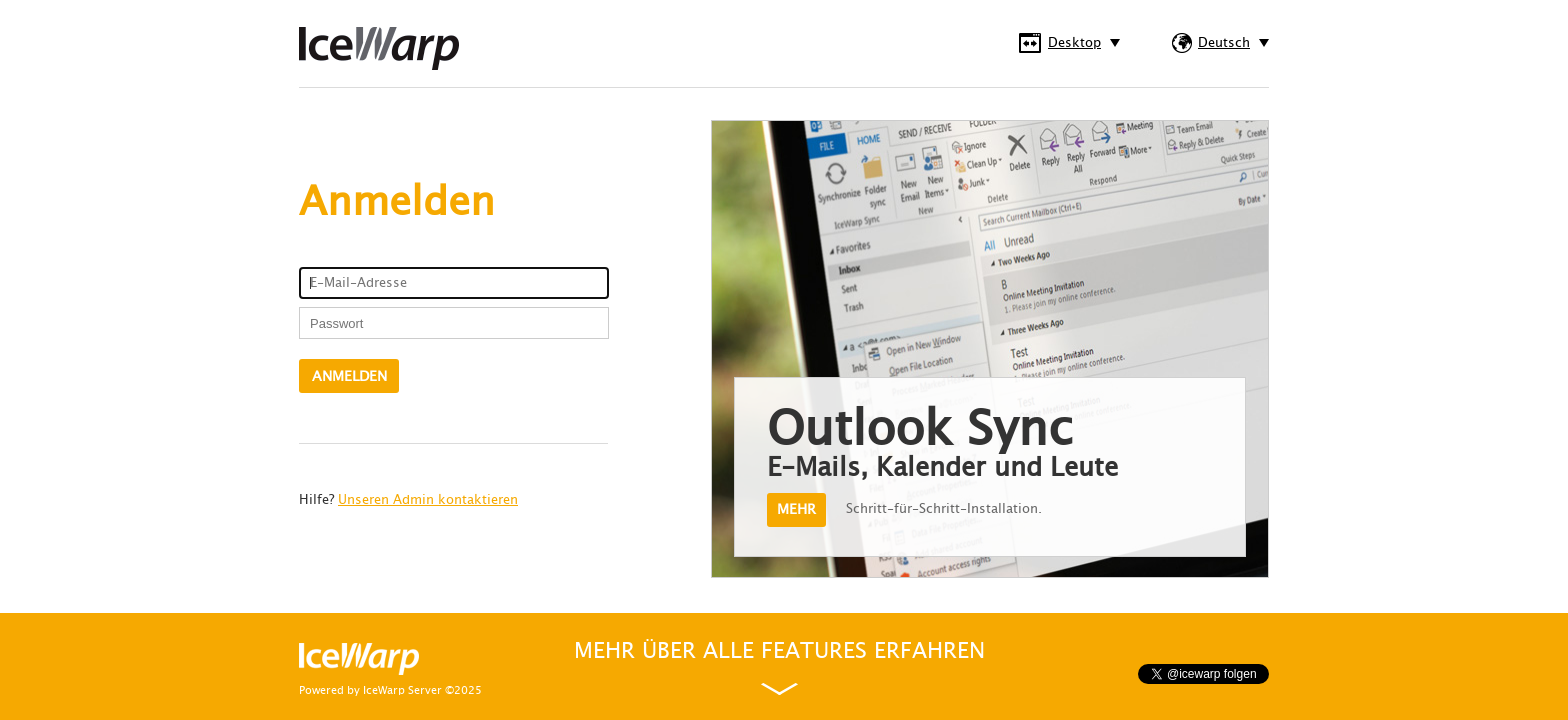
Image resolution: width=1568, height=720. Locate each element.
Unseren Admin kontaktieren (428, 500)
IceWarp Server (402, 691)
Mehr (796, 509)
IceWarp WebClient (379, 48)
